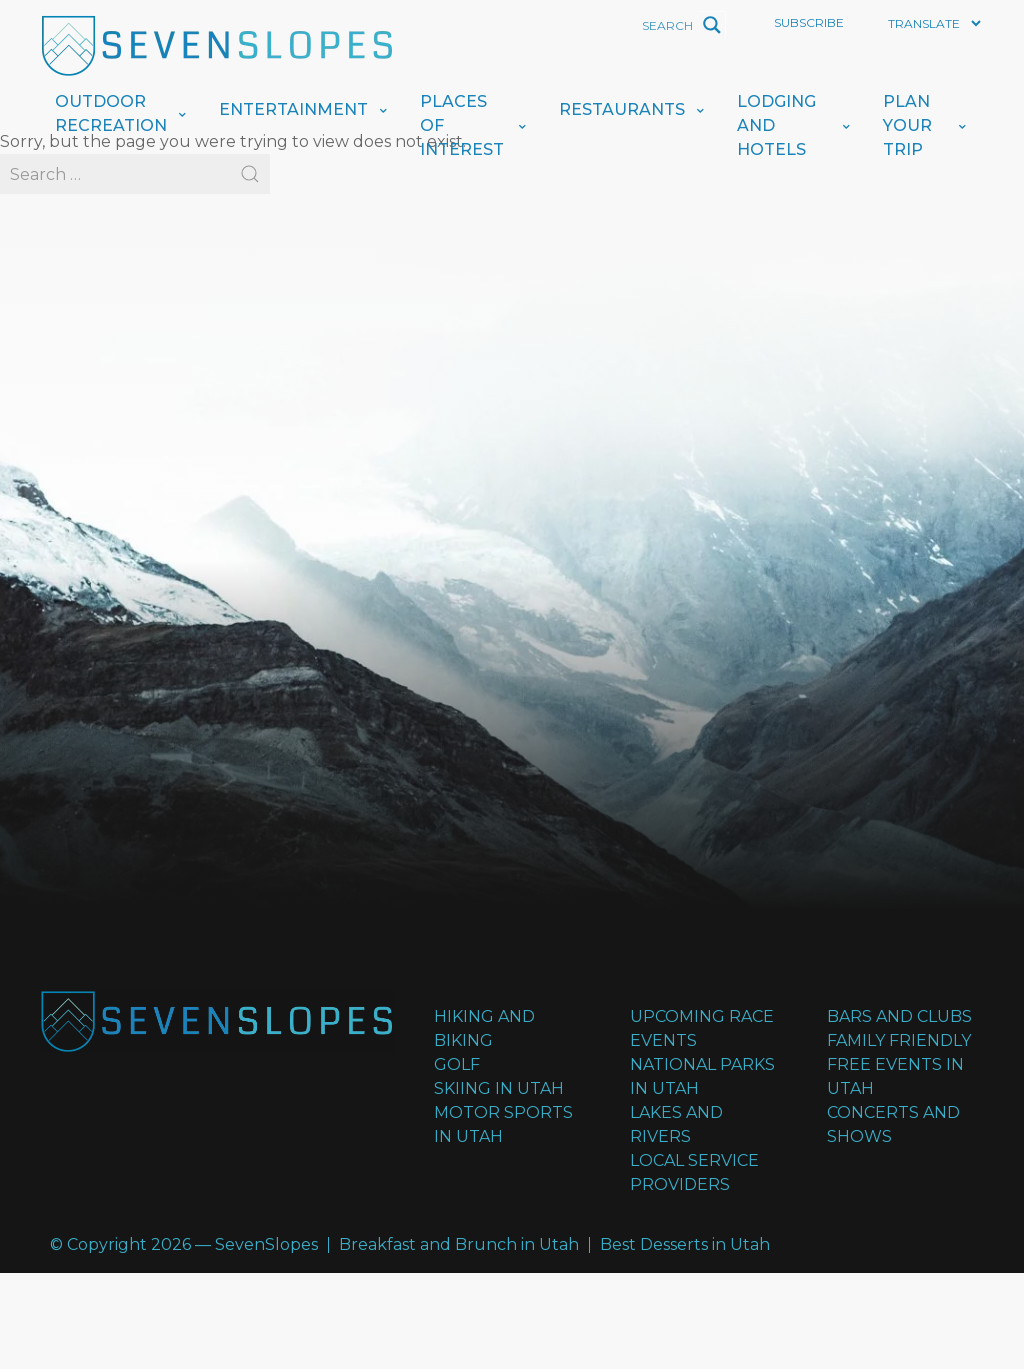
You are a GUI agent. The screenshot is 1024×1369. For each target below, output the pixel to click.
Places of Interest (462, 125)
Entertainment (293, 109)
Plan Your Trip (907, 125)
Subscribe (809, 22)
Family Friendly (899, 1040)
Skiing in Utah (499, 1088)
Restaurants (622, 109)
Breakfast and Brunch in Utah (459, 1244)
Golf (457, 1064)
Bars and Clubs (899, 1016)
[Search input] (610, 25)
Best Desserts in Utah (685, 1244)
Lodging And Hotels (776, 125)
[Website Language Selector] (934, 23)
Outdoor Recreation (111, 113)
